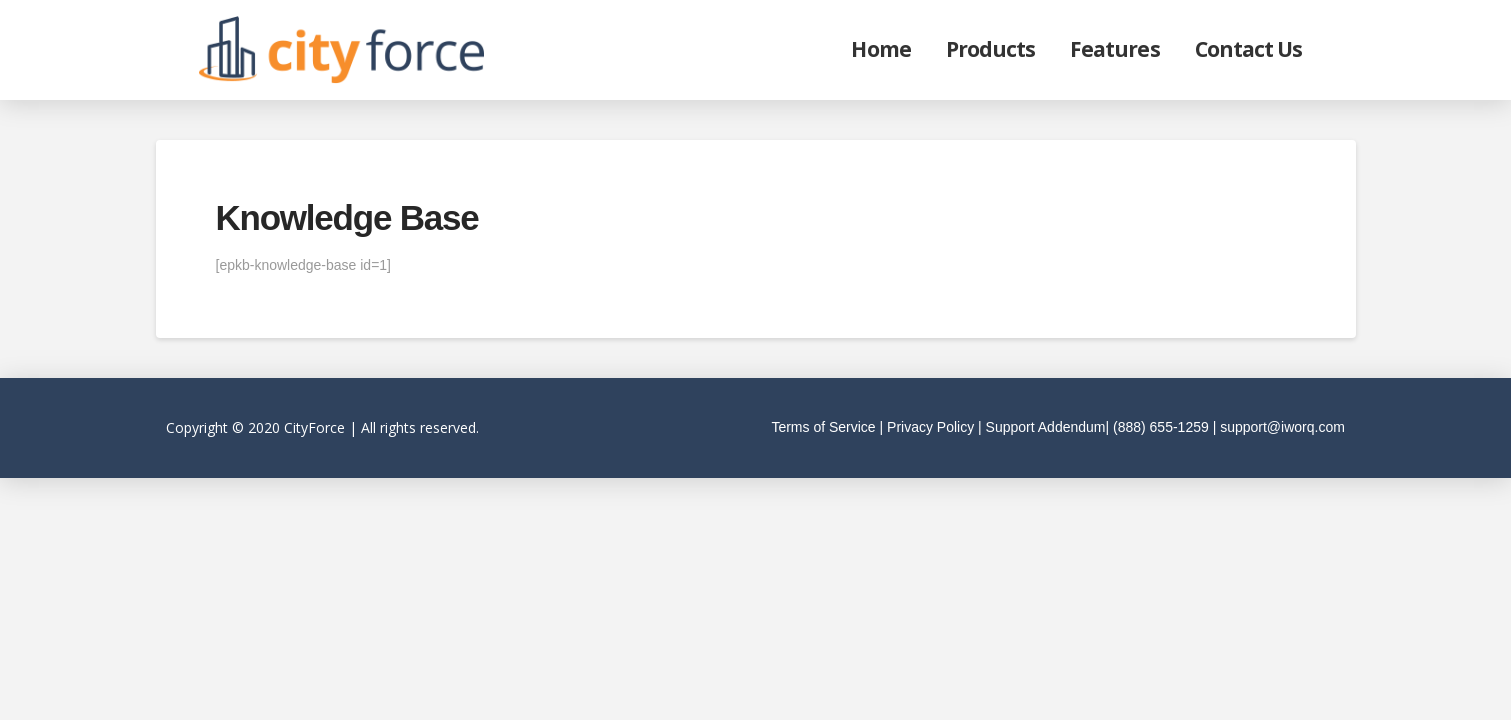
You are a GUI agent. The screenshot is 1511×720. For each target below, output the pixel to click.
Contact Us (1249, 49)
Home (880, 49)
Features (1114, 49)
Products (990, 49)
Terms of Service (823, 427)
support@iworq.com (1282, 427)
